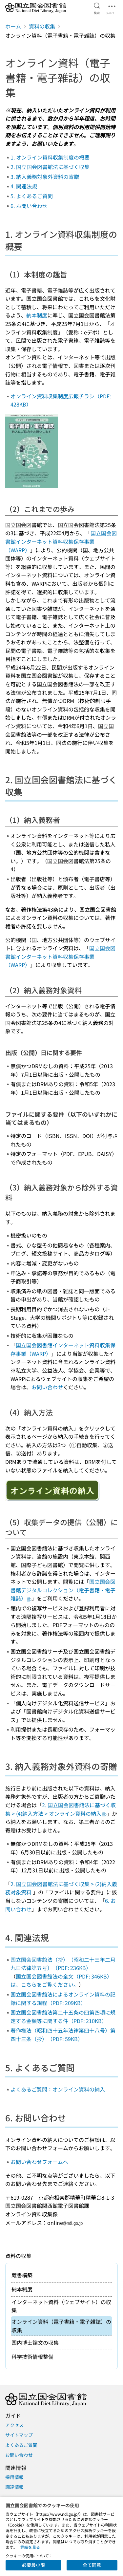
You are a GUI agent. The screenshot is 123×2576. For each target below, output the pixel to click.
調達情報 (14, 2487)
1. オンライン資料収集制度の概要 (50, 157)
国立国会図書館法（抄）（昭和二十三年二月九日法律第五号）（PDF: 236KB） (62, 1964)
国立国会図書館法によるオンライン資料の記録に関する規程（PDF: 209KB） (62, 1998)
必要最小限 (33, 2565)
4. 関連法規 (23, 186)
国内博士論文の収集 (35, 2342)
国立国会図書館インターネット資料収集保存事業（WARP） (61, 541)
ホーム (13, 26)
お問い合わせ (47, 1387)
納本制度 (36, 315)
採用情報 (14, 2477)
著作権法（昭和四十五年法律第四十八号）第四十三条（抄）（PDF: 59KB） (62, 2034)
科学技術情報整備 (32, 2356)
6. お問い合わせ (29, 206)
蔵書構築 (21, 2275)
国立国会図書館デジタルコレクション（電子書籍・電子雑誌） (62, 1590)
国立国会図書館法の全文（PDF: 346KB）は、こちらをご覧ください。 (61, 1980)
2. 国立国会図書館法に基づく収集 (50, 167)
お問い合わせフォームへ (39, 2162)
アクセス (14, 2425)
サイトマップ (19, 2435)
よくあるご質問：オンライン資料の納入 (57, 2089)
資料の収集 (42, 26)
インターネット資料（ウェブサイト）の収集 (61, 2306)
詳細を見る (30, 2547)
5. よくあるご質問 (31, 196)
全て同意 (92, 2565)
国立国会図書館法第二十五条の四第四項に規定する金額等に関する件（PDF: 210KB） (62, 2016)
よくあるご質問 (21, 2445)
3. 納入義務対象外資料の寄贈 (44, 176)
